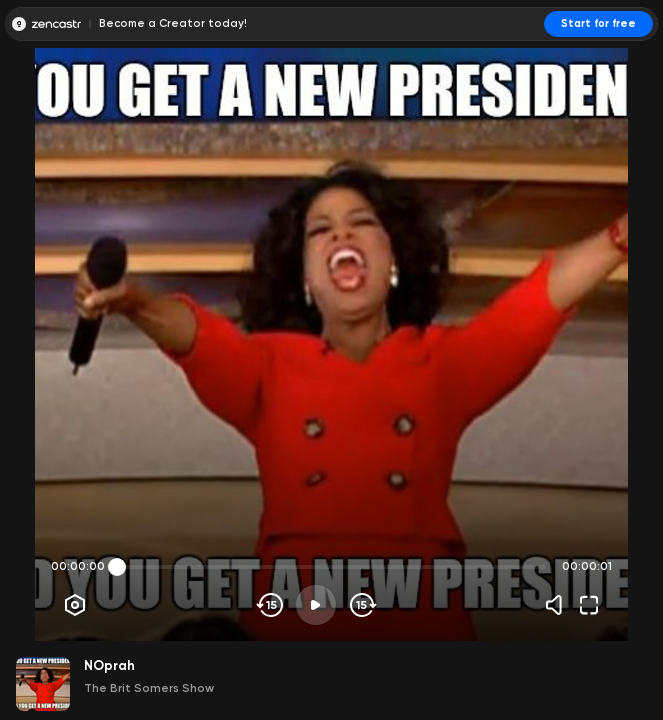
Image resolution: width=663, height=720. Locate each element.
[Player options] (75, 605)
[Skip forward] (361, 605)
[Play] (316, 605)
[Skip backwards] (270, 605)
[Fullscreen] (589, 605)
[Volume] (559, 605)
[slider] (117, 567)
